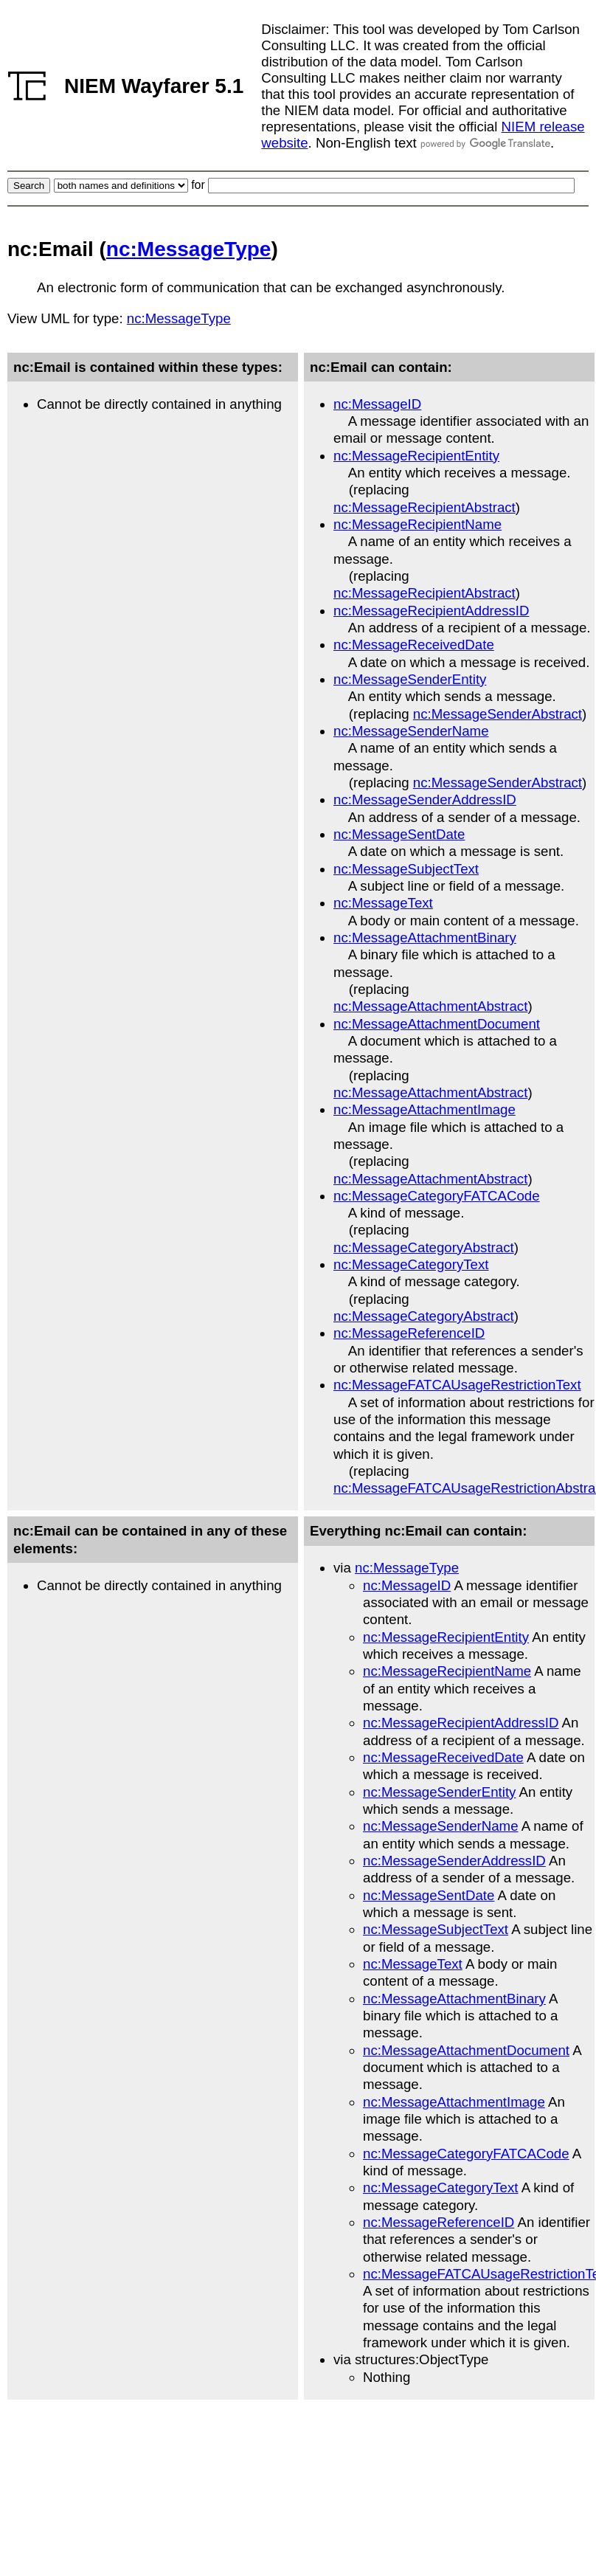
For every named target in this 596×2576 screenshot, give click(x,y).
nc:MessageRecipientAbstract (424, 507)
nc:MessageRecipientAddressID (431, 610)
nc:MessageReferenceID (409, 1333)
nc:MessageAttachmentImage (424, 1109)
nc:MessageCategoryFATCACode (436, 1196)
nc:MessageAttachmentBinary (424, 937)
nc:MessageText (383, 903)
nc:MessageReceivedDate (413, 644)
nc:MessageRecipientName (417, 524)
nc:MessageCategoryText (411, 1264)
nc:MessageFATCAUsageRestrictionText (457, 1384)
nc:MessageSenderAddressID (424, 799)
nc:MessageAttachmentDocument (436, 1024)
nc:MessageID (377, 404)
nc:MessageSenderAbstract (497, 714)
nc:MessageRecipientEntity (416, 455)
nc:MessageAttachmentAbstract (430, 1006)
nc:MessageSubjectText (406, 869)
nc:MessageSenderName (411, 731)
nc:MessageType (188, 249)
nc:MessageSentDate (399, 834)
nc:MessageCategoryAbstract (423, 1247)
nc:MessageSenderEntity (409, 679)
